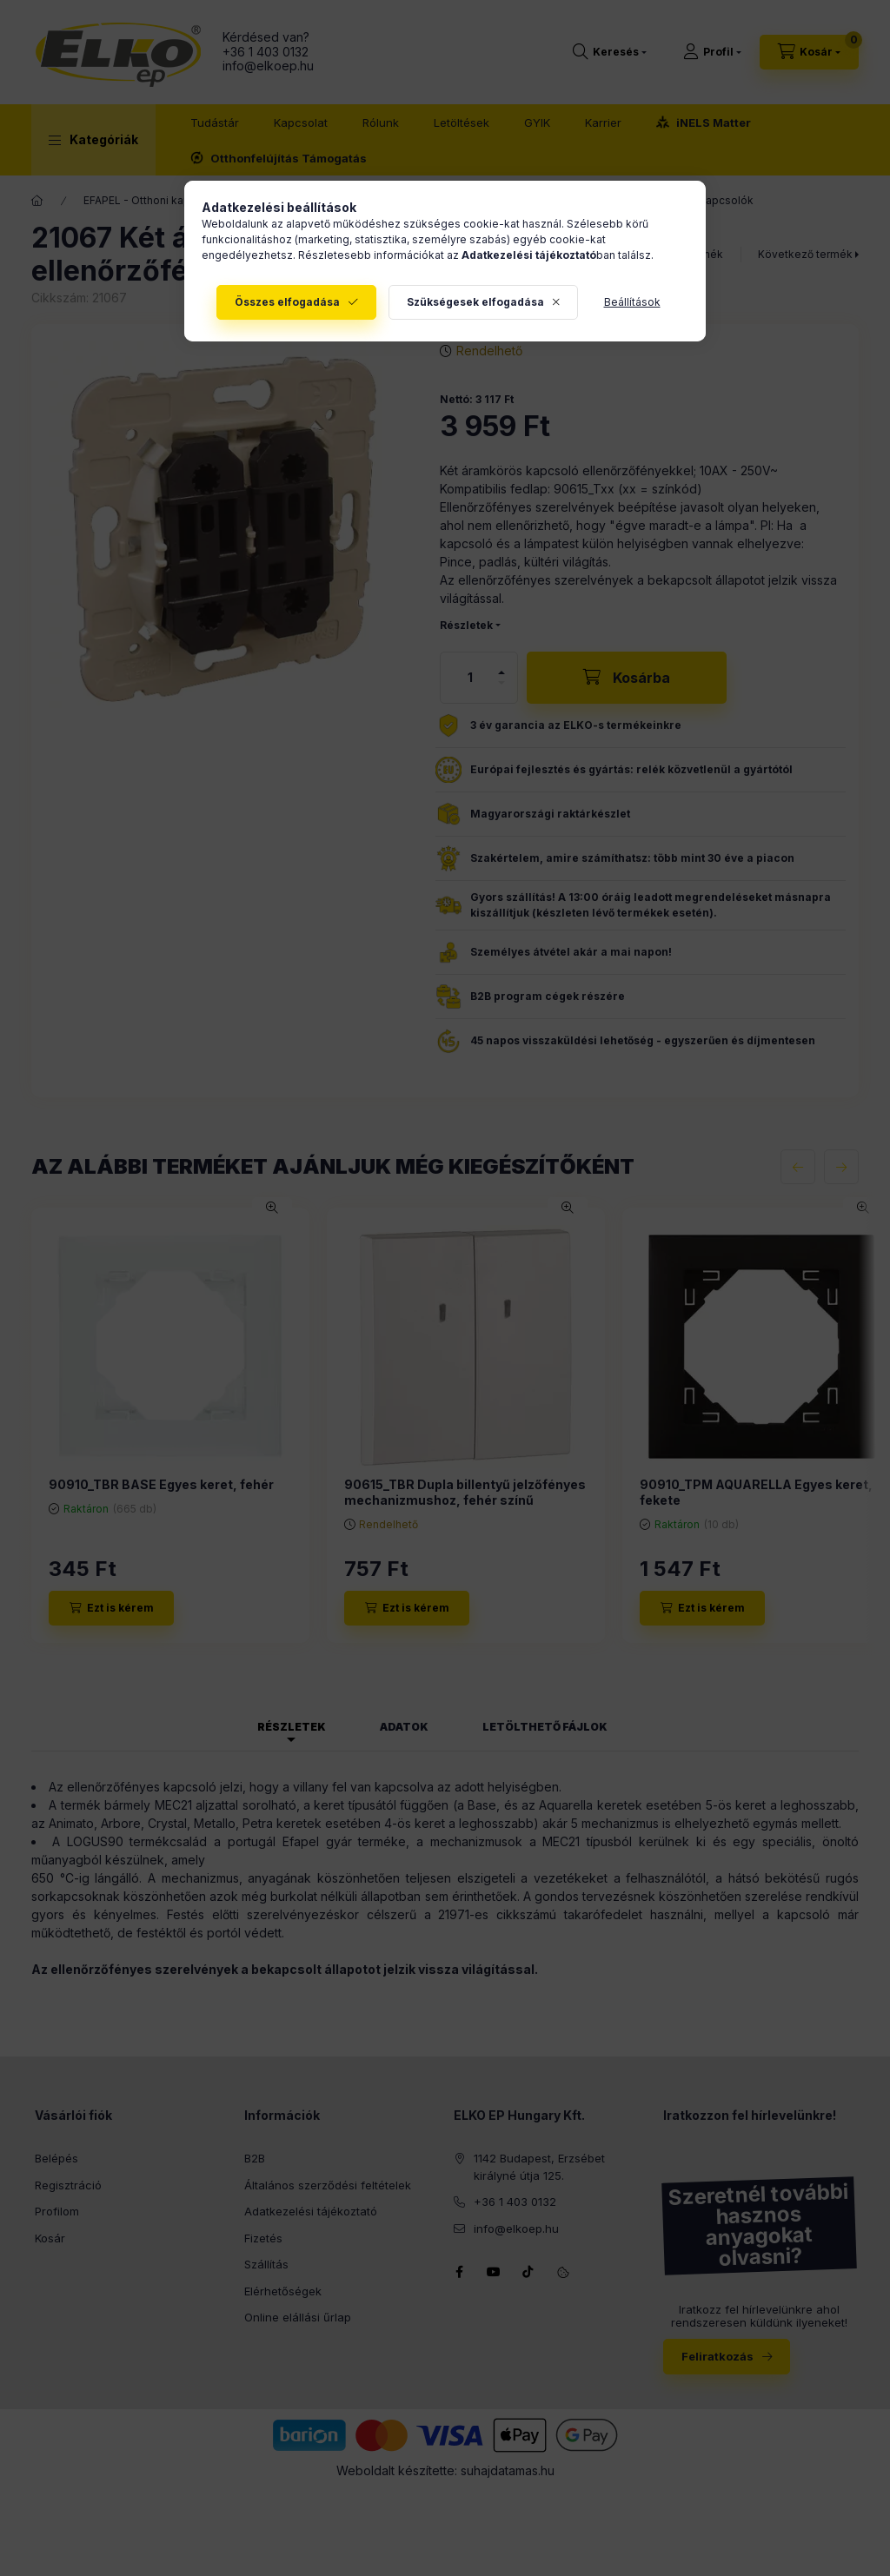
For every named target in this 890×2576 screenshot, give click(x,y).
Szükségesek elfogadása (475, 301)
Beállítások (632, 301)
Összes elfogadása (287, 301)
